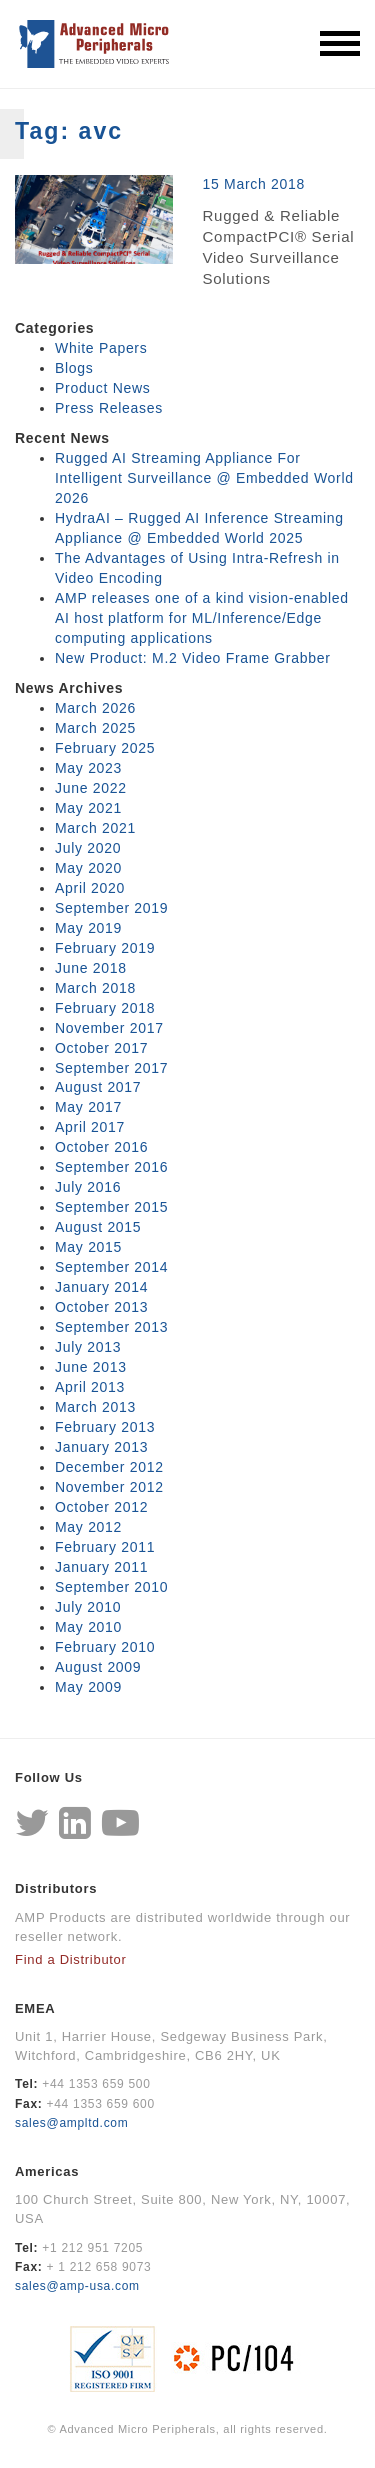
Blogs (74, 368)
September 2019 (111, 908)
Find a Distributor (71, 1959)
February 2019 (105, 948)
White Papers (101, 348)
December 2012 (109, 1467)
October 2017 (101, 1048)
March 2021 (95, 828)
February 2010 (105, 1647)
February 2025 (105, 748)
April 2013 (90, 1387)
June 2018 (91, 968)
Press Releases (109, 408)
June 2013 (91, 1367)
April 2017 (90, 1127)
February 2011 (105, 1547)
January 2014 (101, 1287)
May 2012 (88, 1527)
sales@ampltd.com (71, 2123)
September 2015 (111, 1207)
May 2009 (88, 1687)
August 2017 (98, 1087)
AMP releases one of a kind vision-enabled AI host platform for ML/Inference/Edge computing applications (202, 618)
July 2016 (88, 1187)
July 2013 (88, 1347)
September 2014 (111, 1267)
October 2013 (101, 1307)
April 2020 (90, 888)
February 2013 (105, 1427)
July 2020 (88, 848)
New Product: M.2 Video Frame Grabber (193, 658)
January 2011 (101, 1567)
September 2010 (111, 1587)
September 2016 (111, 1167)
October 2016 (101, 1147)
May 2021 (88, 808)
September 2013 (111, 1327)
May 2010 (88, 1627)
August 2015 (98, 1227)
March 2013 (95, 1407)
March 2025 (95, 728)
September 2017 (111, 1068)
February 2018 (105, 1008)
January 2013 (101, 1447)
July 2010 (88, 1607)
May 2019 (88, 928)
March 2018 (95, 988)
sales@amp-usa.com (77, 2286)
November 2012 (109, 1487)
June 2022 (91, 788)
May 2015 (88, 1247)
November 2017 (109, 1028)
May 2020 (88, 868)
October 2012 (101, 1507)
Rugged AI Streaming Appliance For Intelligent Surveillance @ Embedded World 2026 (204, 478)
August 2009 (98, 1667)
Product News (103, 388)
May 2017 (88, 1107)
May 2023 (88, 768)
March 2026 (95, 708)
